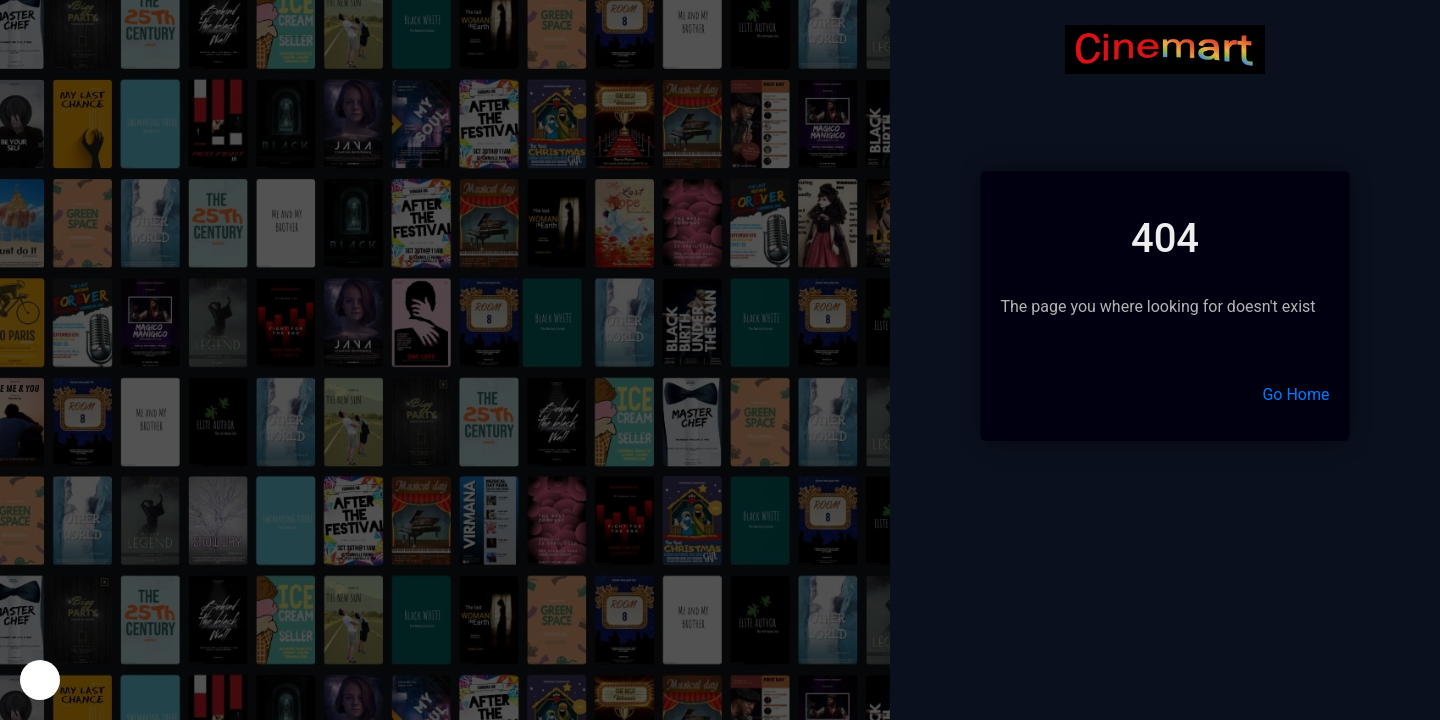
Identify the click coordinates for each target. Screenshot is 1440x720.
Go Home (1295, 394)
